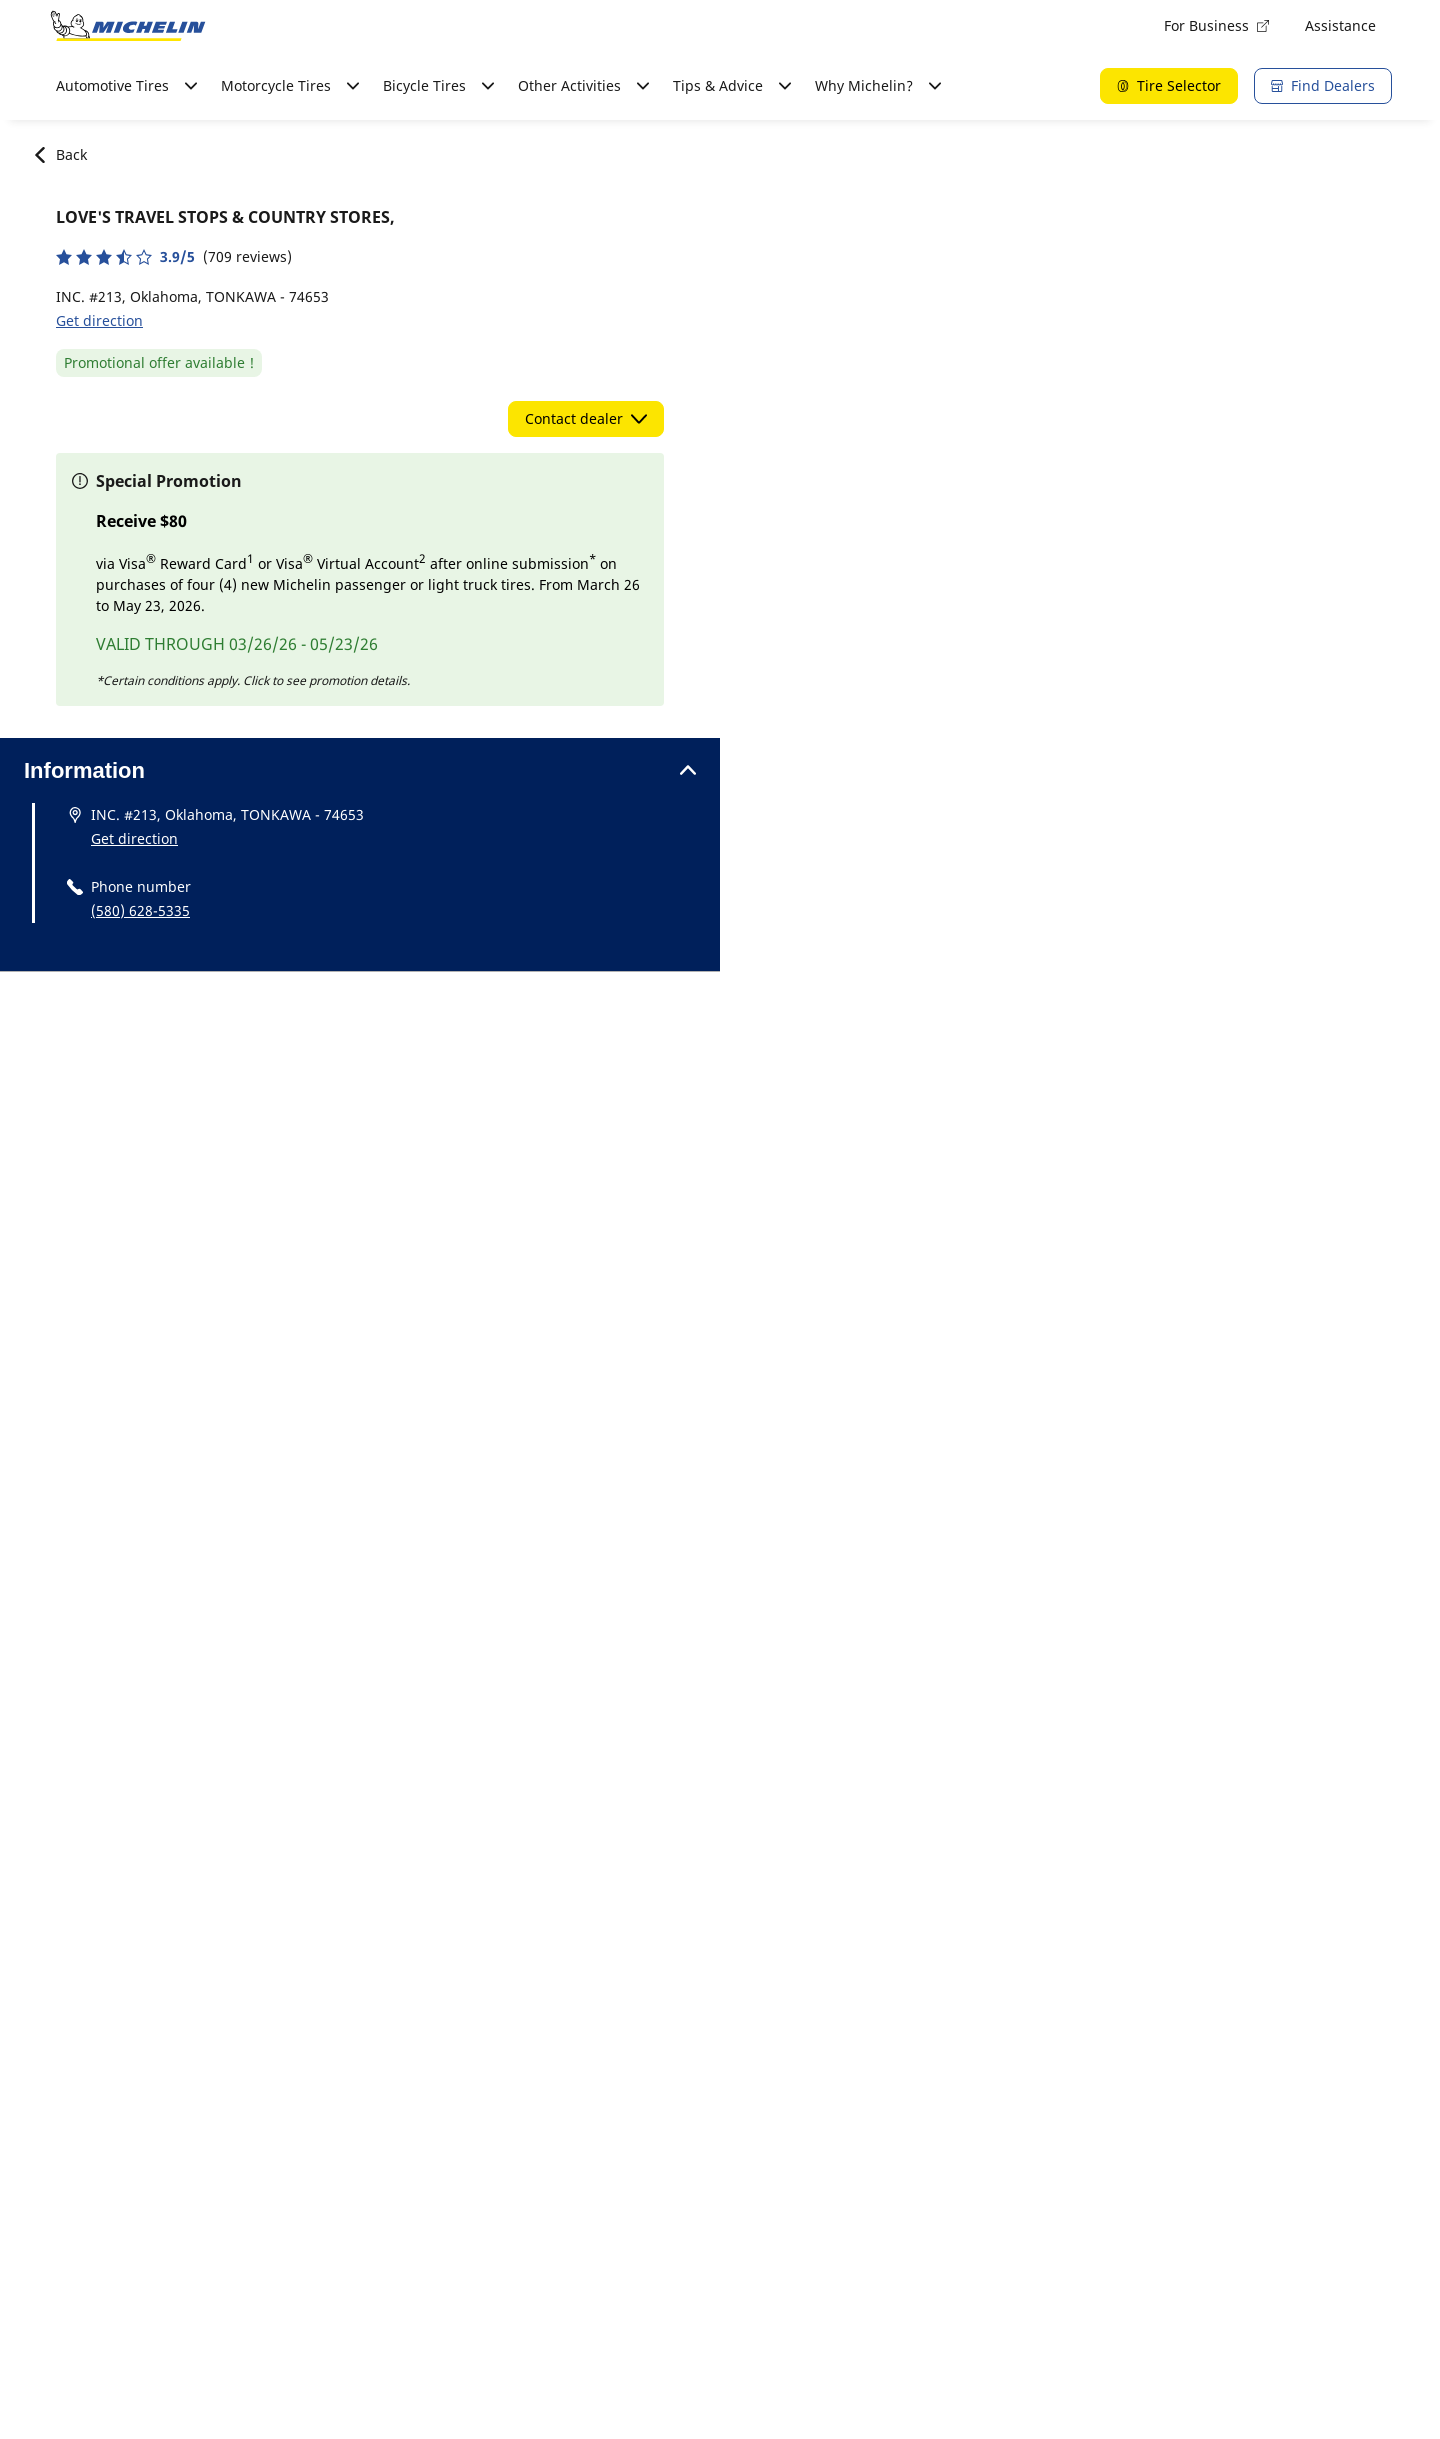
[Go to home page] (128, 26)
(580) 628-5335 (140, 910)
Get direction (99, 320)
